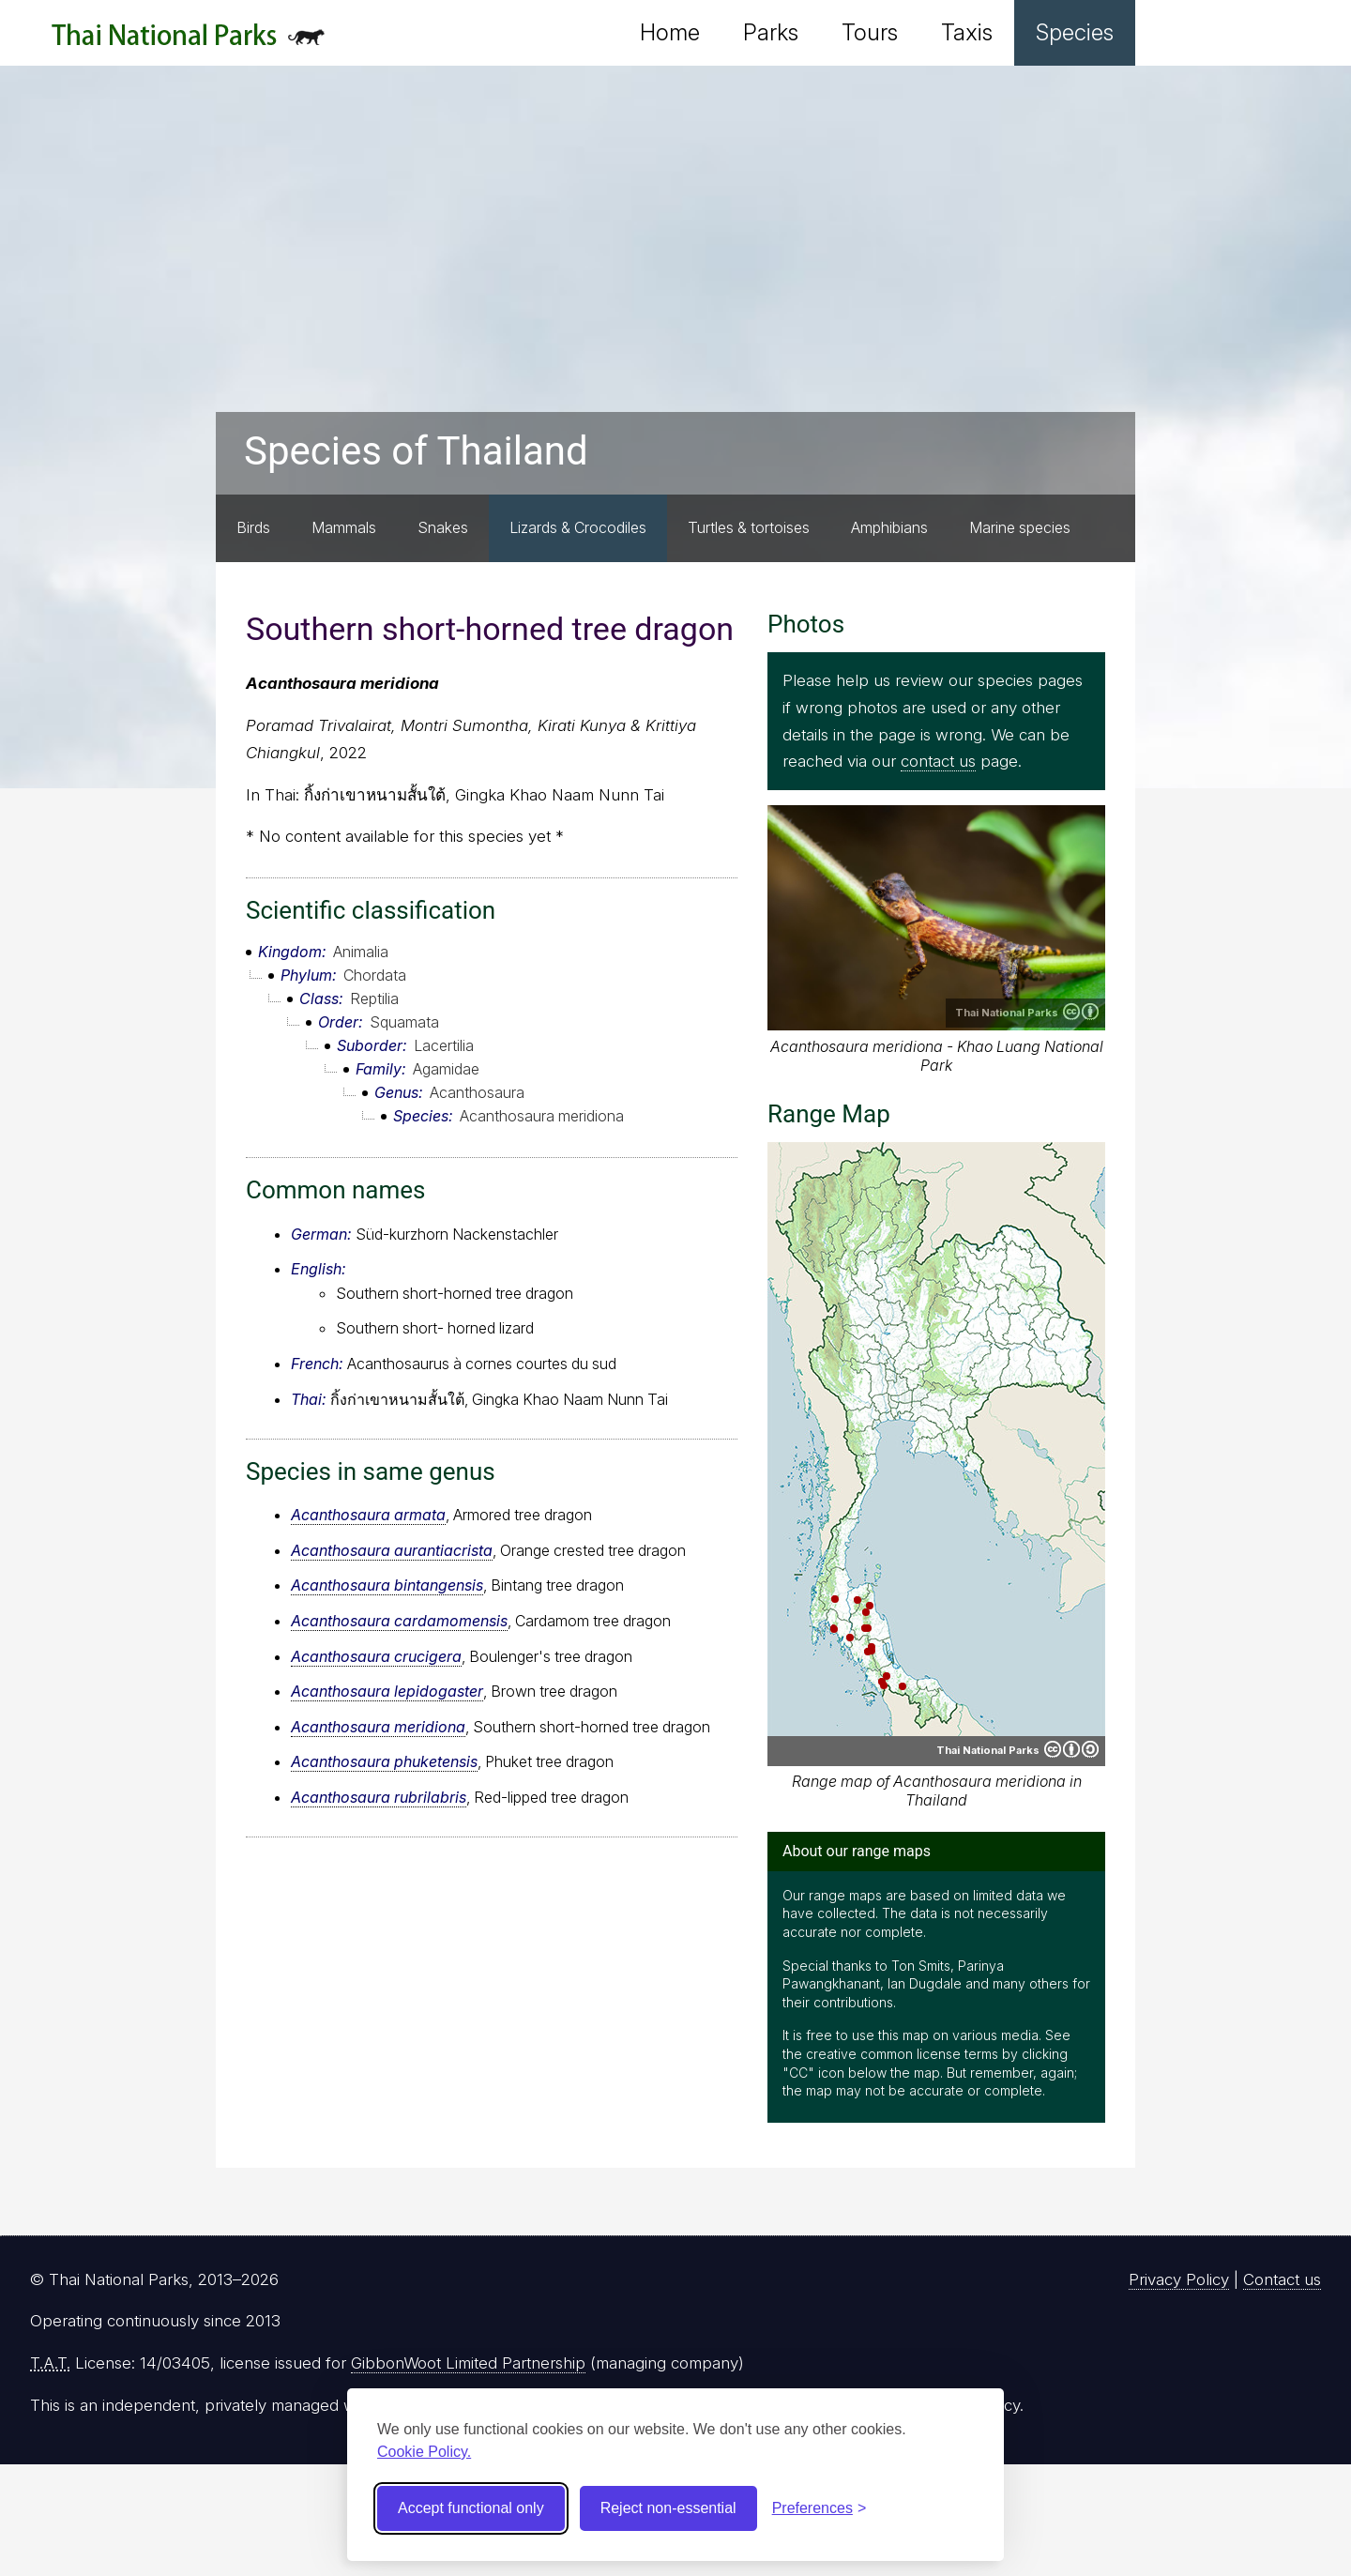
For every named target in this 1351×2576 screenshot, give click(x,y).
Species (1075, 32)
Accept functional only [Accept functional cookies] (471, 2508)
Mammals (343, 527)
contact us (938, 761)
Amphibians (889, 527)
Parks (770, 32)
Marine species (1019, 527)
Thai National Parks (188, 41)
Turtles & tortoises (749, 527)
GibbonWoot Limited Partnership (468, 2363)
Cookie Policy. (424, 2452)
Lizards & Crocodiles (577, 527)
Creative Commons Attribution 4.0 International (1081, 1011)
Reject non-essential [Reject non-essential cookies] (668, 2508)
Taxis (967, 32)
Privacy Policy (1179, 2279)
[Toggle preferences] (819, 2508)
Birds (253, 527)
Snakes (442, 527)
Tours (870, 32)
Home (670, 32)
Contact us (1282, 2279)
